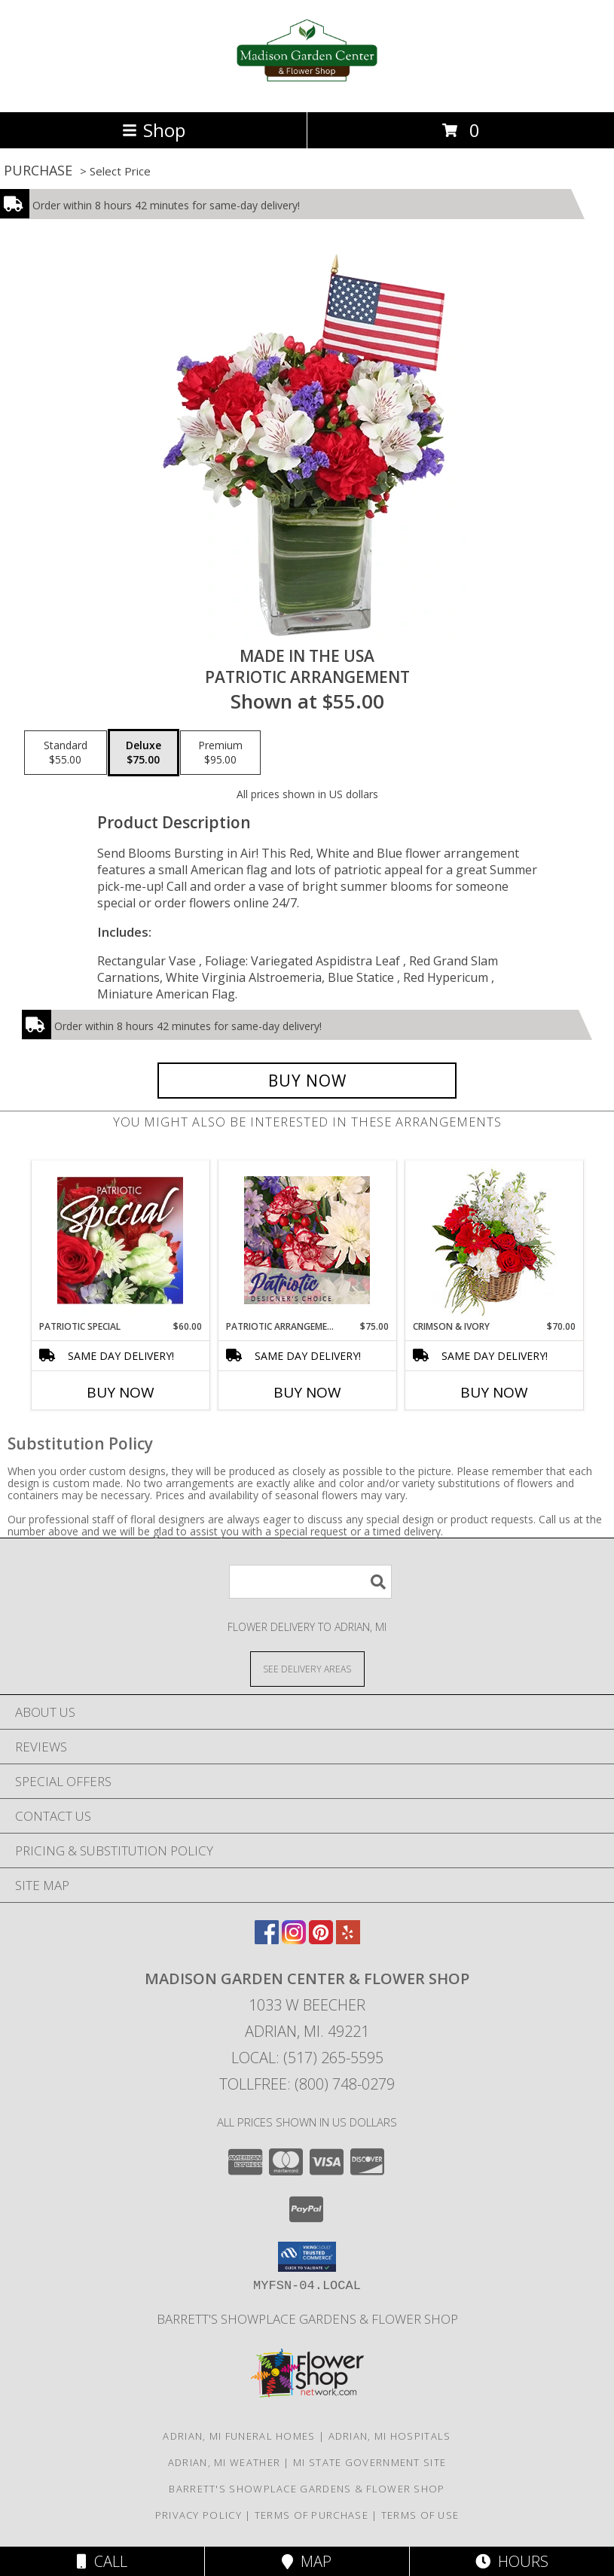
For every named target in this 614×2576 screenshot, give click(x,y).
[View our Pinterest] (321, 1939)
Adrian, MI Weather (224, 2462)
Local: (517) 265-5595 (307, 2057)
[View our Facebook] (267, 1939)
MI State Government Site (369, 2462)
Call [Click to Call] (102, 2561)
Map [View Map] (306, 2561)
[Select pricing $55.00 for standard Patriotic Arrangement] (65, 753)
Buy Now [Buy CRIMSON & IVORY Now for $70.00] (494, 1392)
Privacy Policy (198, 2515)
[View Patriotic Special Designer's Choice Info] (120, 1240)
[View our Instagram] (294, 1939)
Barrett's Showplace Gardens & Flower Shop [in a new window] (307, 2319)
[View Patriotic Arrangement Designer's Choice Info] (307, 1240)
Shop (153, 129)
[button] (307, 2257)
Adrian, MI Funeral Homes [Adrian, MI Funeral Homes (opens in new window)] (239, 2436)
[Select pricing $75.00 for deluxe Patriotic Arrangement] (143, 753)
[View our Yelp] (348, 1939)
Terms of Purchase (311, 2515)
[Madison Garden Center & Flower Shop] (307, 90)
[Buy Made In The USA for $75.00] (307, 1080)
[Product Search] (310, 1582)
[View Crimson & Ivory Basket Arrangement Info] (494, 1240)
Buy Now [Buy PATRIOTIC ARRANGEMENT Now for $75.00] (307, 1392)
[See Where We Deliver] (307, 1668)
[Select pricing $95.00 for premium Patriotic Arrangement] (220, 753)
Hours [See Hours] (511, 2561)
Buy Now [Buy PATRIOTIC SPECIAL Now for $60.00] (120, 1392)
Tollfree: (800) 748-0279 (307, 2084)
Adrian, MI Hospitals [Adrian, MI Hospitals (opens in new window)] (389, 2436)
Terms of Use (420, 2515)
